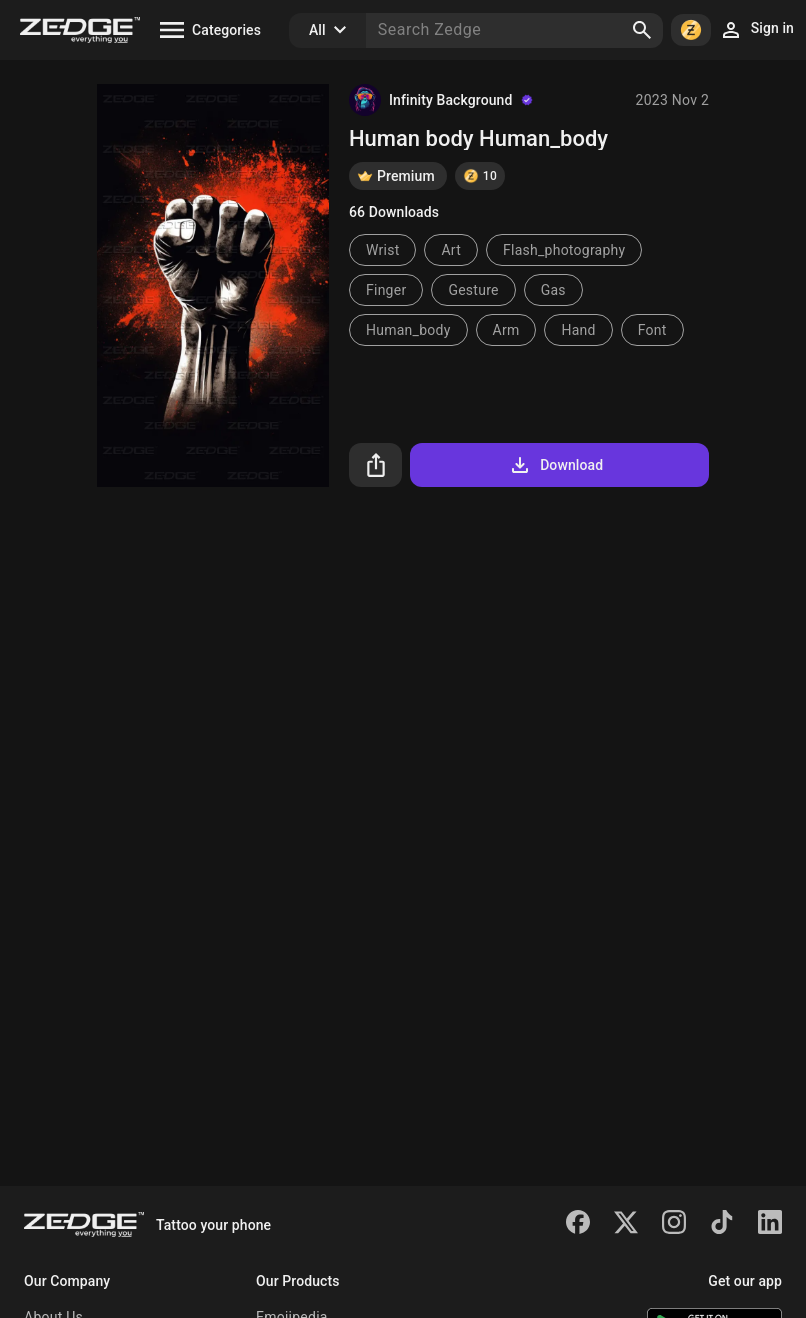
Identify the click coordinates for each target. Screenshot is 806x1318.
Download (555, 465)
